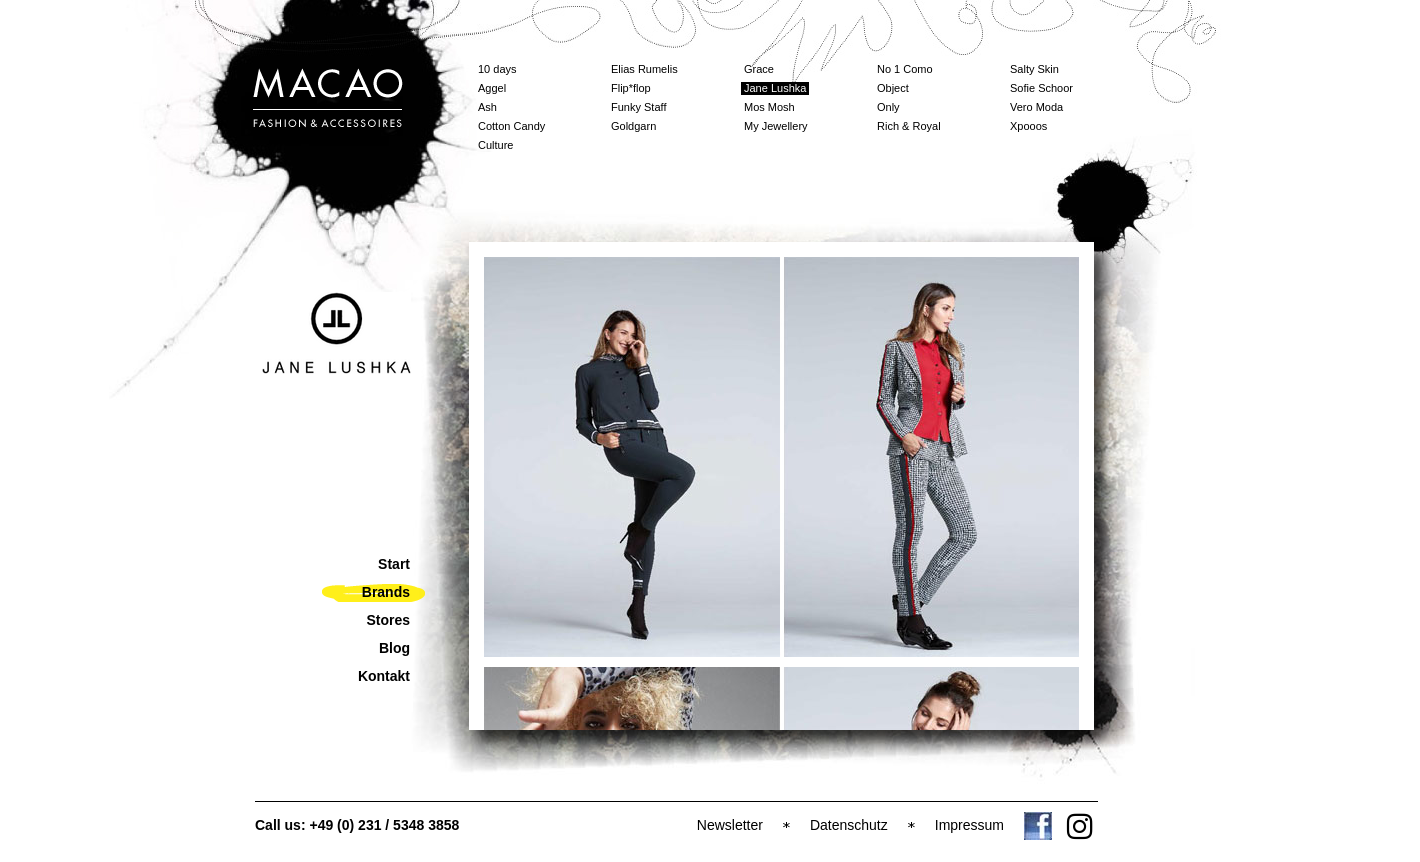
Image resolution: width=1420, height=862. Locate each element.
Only (888, 107)
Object (893, 88)
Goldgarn (633, 126)
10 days (497, 69)
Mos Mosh (769, 107)
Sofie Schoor (1041, 88)
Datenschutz (849, 825)
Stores (388, 620)
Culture (495, 145)
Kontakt (384, 676)
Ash (487, 107)
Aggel (492, 88)
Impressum (969, 825)
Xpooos (1028, 126)
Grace (759, 69)
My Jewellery (776, 126)
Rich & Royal (909, 126)
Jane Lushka (775, 88)
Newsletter (730, 825)
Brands (386, 592)
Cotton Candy (511, 126)
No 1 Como (905, 69)
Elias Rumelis (644, 69)
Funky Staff (638, 107)
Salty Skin (1034, 69)
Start (394, 564)
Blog (394, 648)
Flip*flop (631, 88)
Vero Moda (1036, 107)
